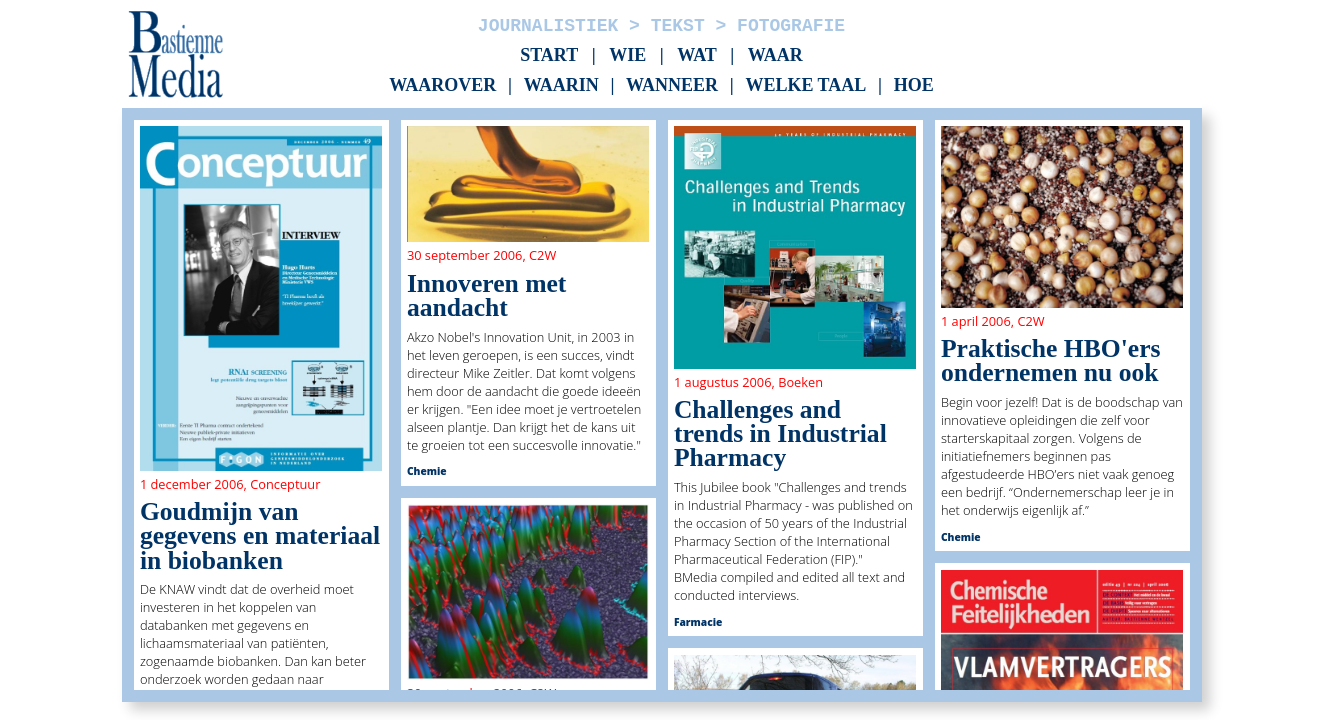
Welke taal (805, 86)
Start (549, 55)
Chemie (427, 471)
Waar (775, 55)
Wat (697, 55)
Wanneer (672, 86)
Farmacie (698, 622)
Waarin (561, 86)
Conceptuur (285, 484)
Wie (627, 55)
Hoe (914, 86)
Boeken (800, 382)
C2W (542, 255)
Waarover (442, 86)
